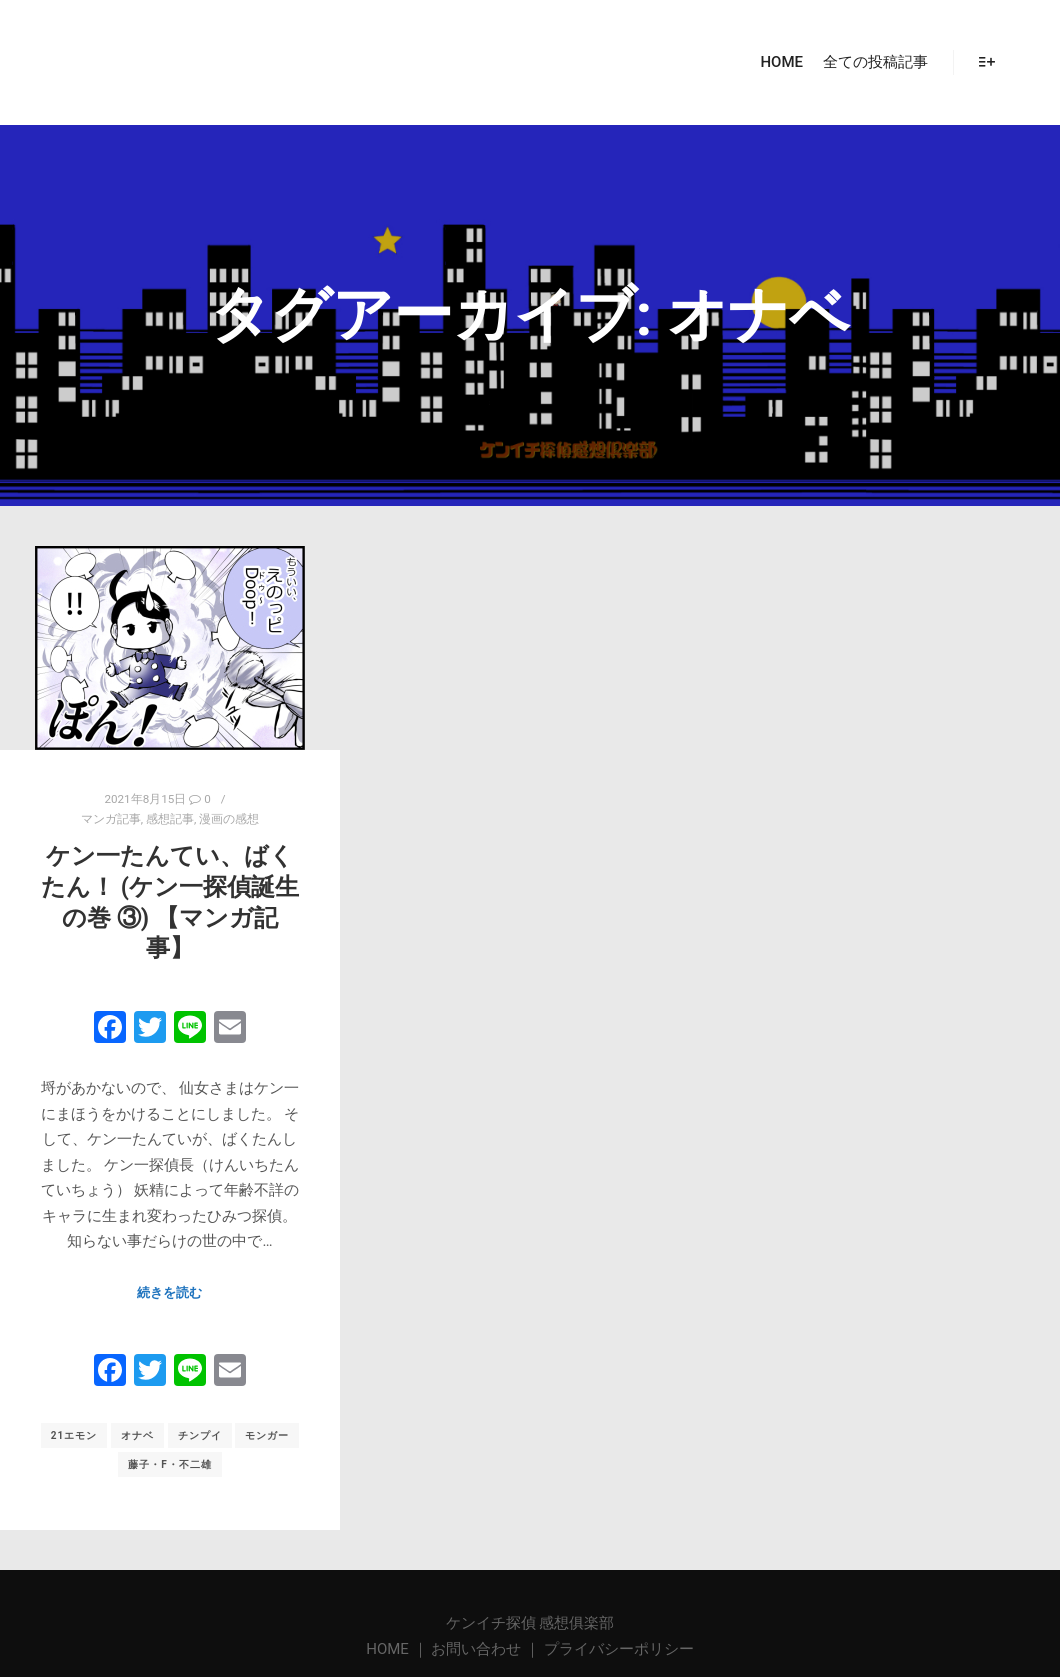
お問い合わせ (476, 1649)
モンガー (267, 1435)
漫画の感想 (229, 819)
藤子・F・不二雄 (170, 1464)
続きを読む (169, 1292)
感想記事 (170, 819)
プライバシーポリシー (619, 1649)
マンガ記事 (111, 819)
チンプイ (200, 1435)
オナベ (137, 1435)
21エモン (74, 1435)
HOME (389, 1649)
